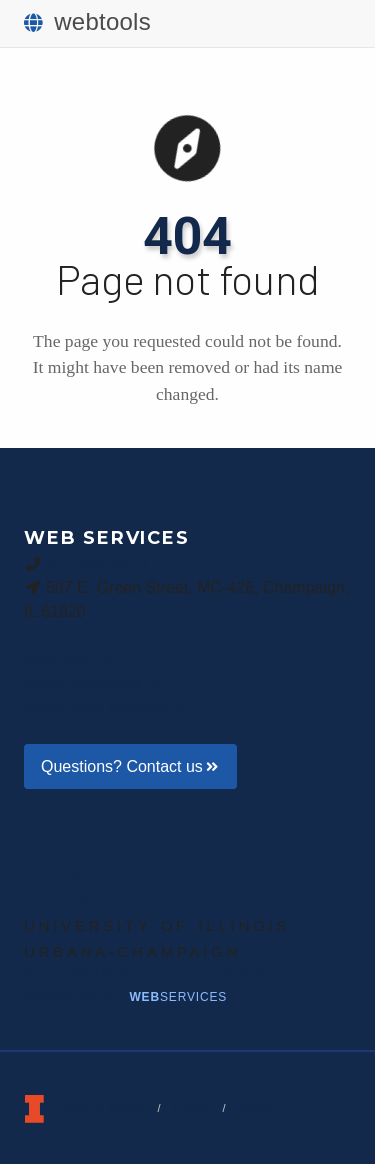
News (72, 997)
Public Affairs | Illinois (153, 887)
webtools (87, 21)
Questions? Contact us (130, 766)
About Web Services (108, 707)
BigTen (84, 975)
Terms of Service (103, 1108)
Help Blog (70, 659)
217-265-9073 (97, 563)
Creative (220, 975)
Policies (258, 1108)
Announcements (94, 683)
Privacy (191, 1108)
